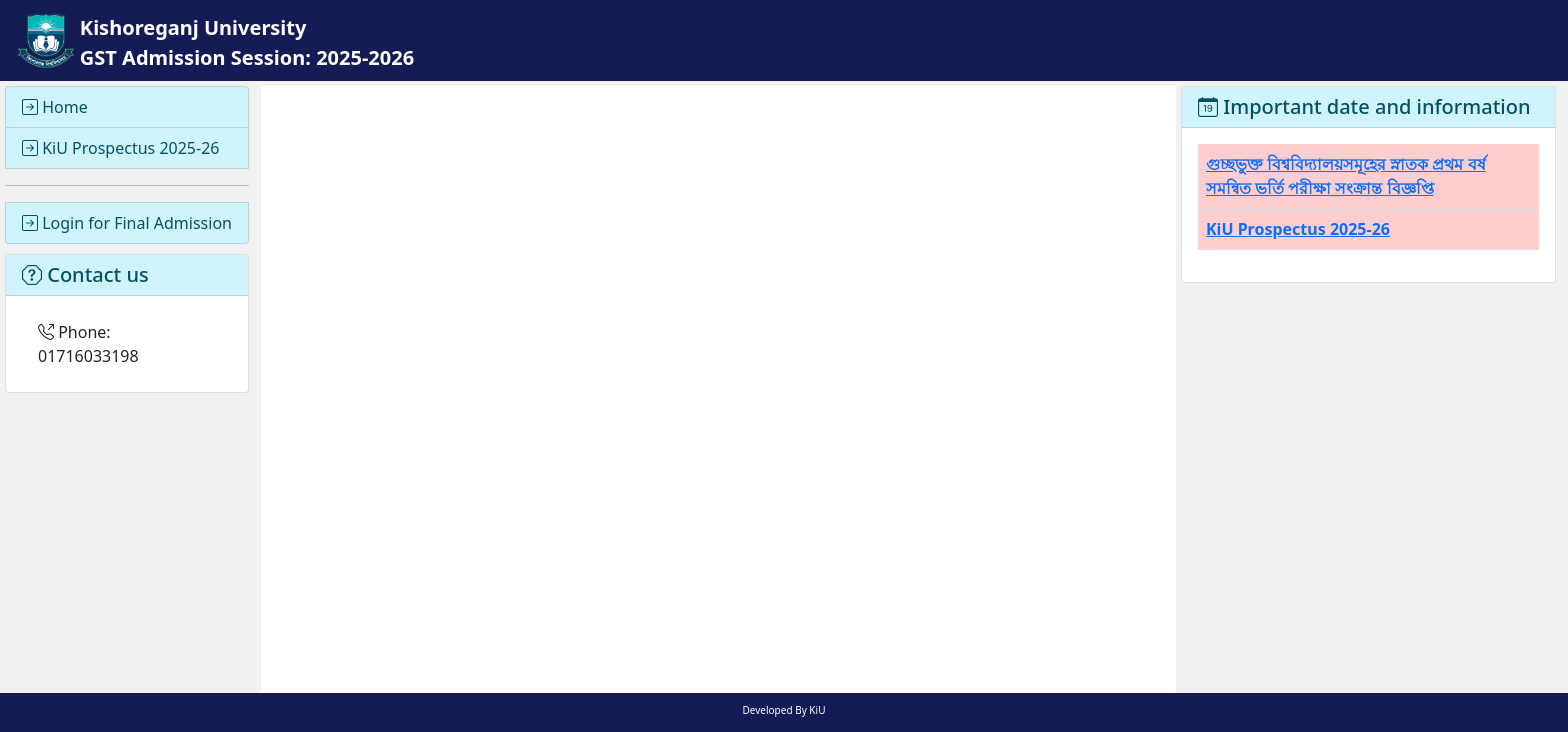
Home (55, 107)
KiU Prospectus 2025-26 (120, 148)
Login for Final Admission (127, 223)
